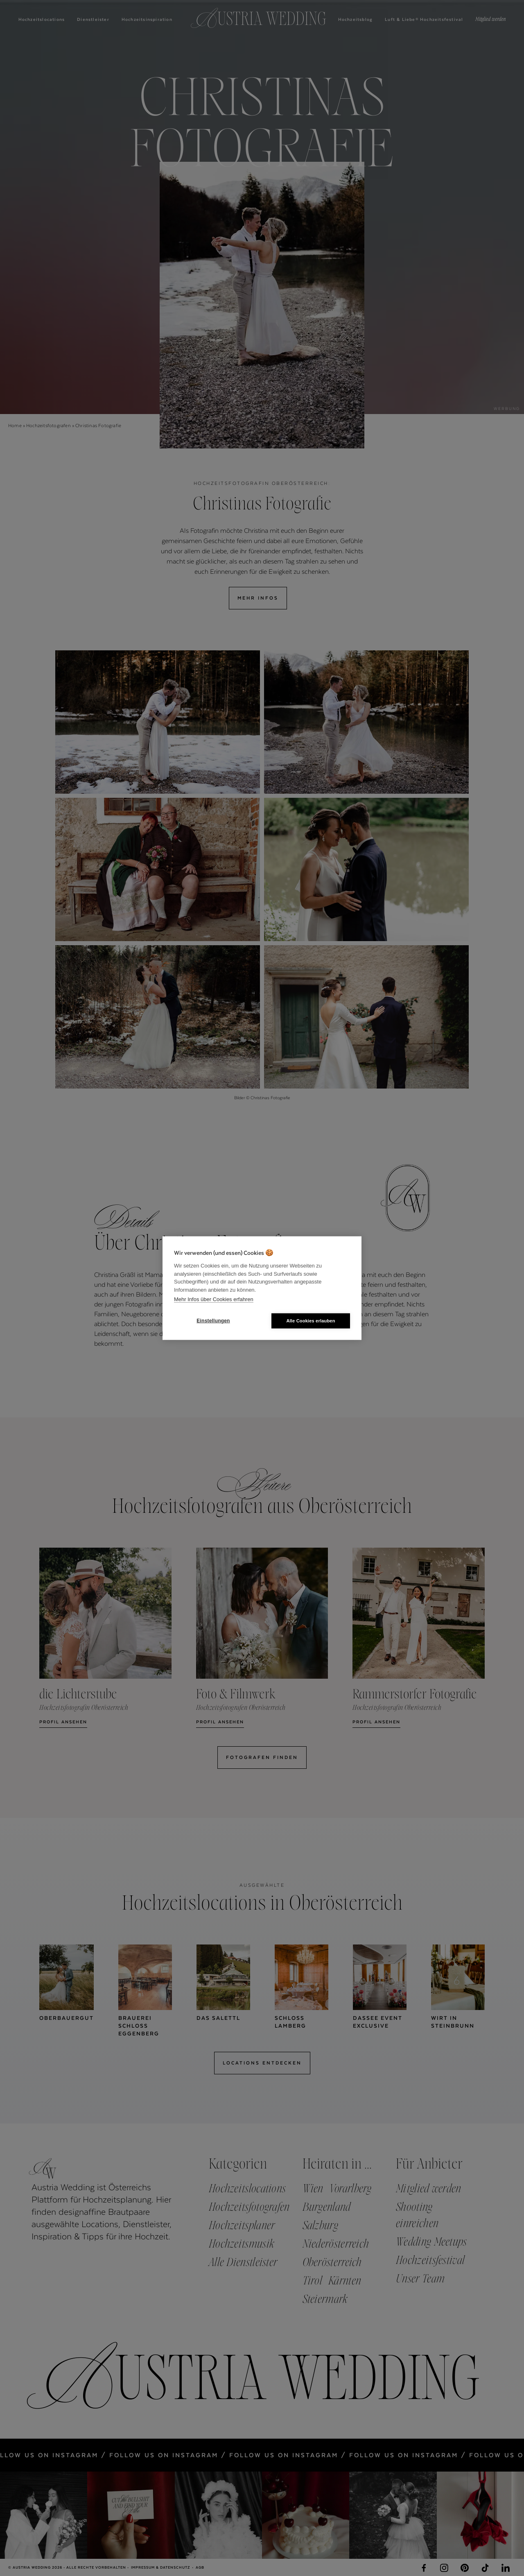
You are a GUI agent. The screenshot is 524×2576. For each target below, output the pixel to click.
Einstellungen (213, 1321)
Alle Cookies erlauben (310, 1320)
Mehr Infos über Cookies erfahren (213, 1299)
